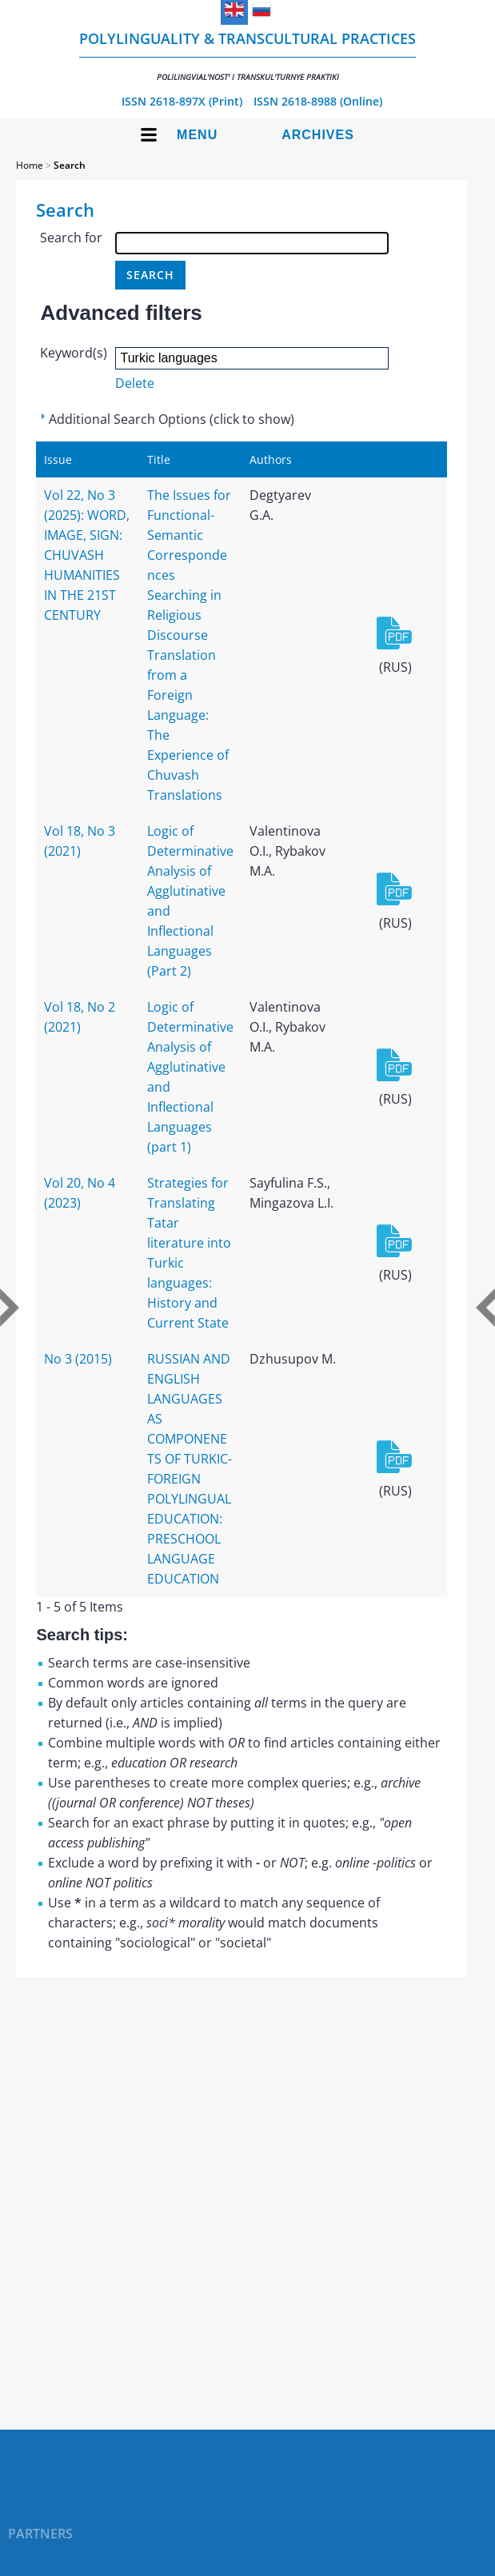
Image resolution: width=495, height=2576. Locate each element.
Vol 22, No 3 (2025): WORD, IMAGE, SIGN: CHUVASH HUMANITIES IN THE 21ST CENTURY (87, 555)
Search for (71, 237)
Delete (134, 383)
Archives (317, 135)
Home (29, 165)
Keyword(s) (73, 352)
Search (70, 165)
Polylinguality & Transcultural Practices (247, 55)
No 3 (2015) (78, 1359)
